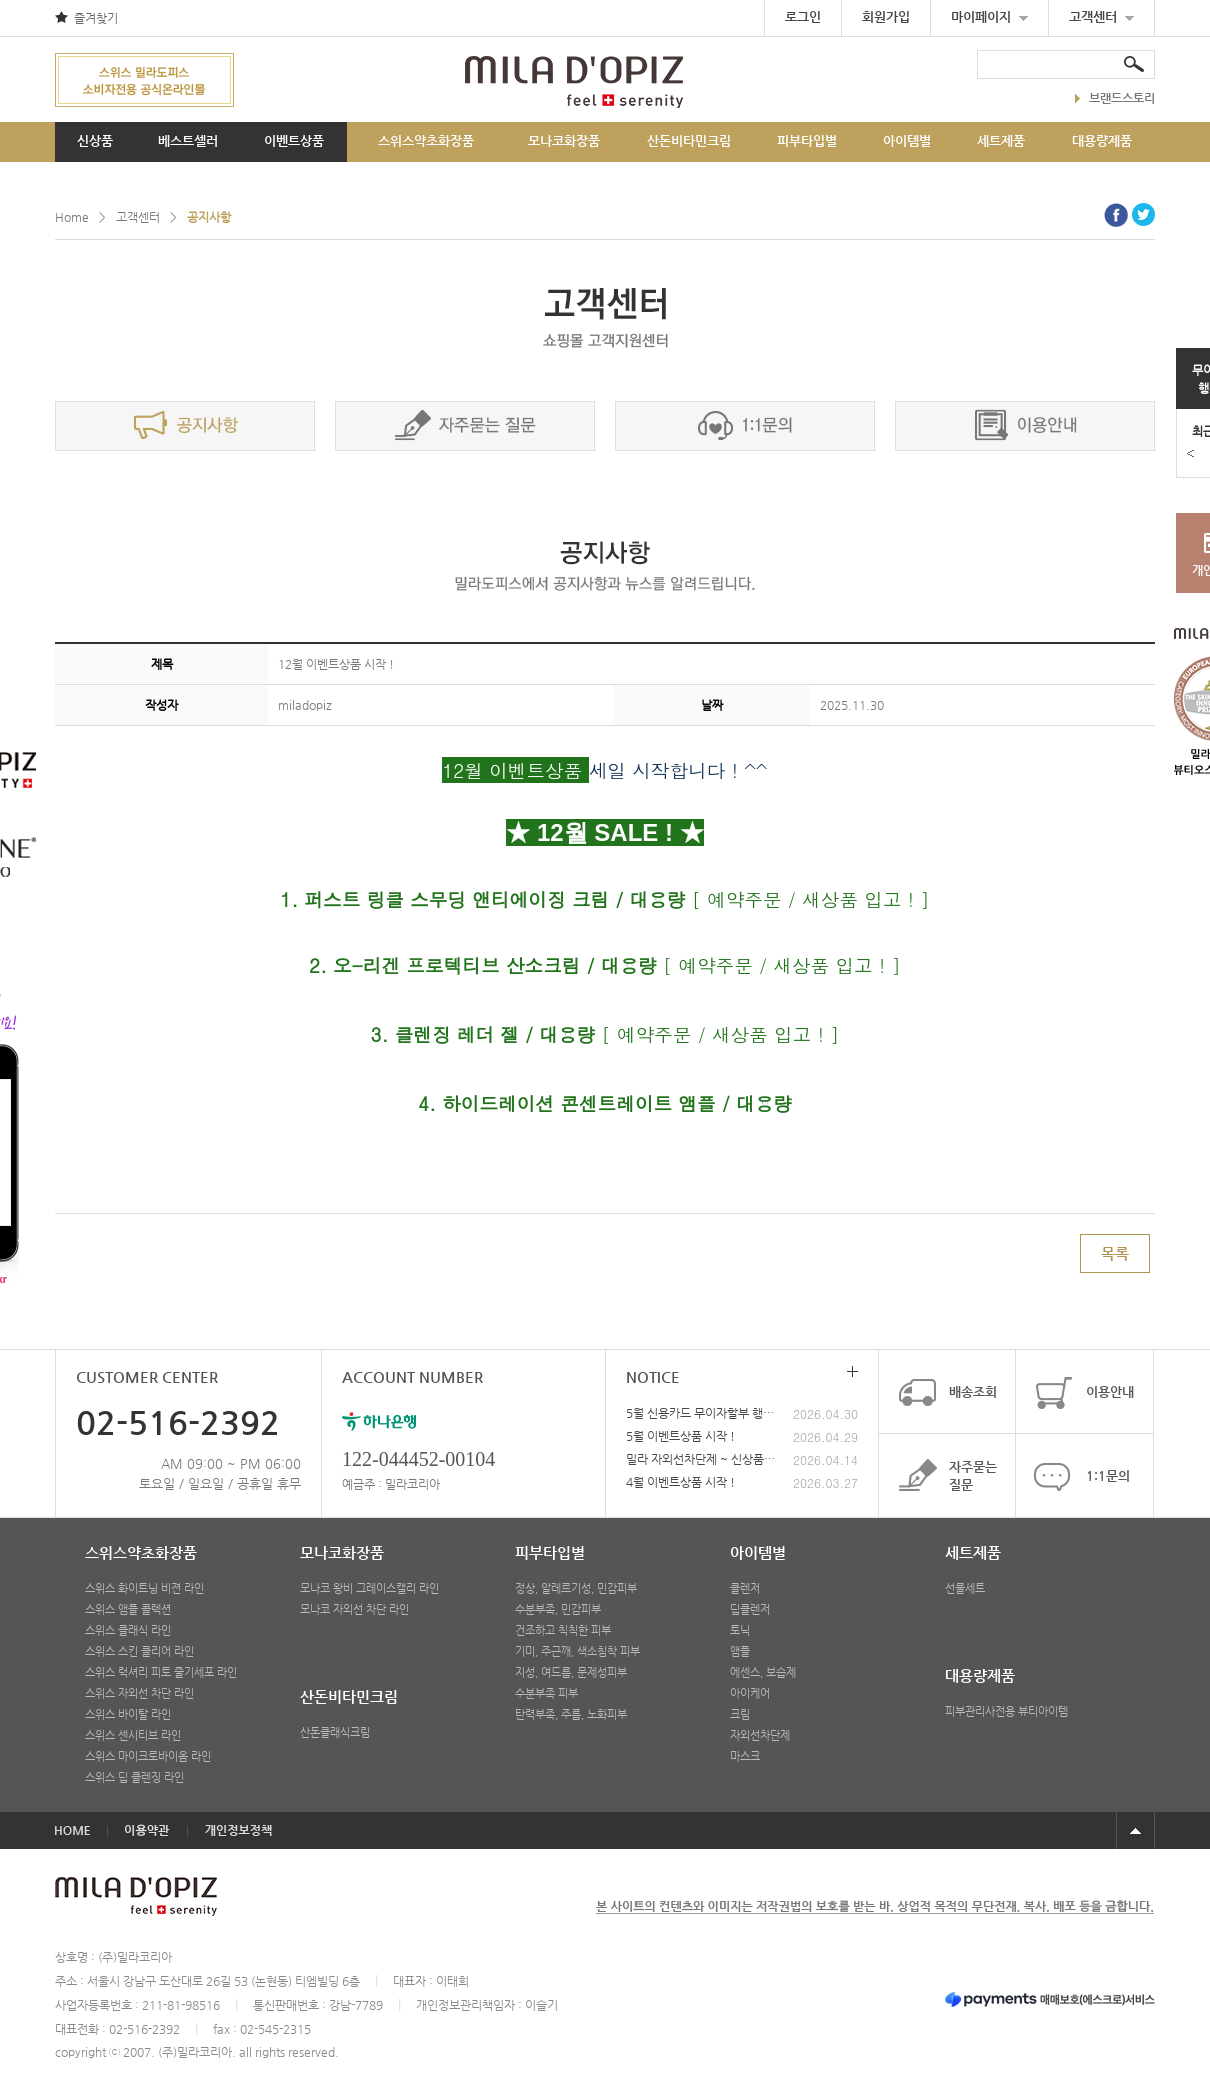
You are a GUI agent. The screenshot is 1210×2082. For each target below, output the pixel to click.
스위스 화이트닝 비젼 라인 (144, 1588)
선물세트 (965, 1588)
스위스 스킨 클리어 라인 (139, 1651)
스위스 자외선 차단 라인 (139, 1693)
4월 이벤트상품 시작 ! (680, 1482)
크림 (740, 1714)
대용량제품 (1102, 140)
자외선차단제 (760, 1735)
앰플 (740, 1651)
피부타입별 (807, 140)
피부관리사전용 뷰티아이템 (1006, 1711)
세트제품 (1001, 140)
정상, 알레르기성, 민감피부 (576, 1588)
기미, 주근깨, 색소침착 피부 (577, 1651)
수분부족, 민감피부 (558, 1609)
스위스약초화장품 (426, 140)
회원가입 (886, 16)
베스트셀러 (188, 140)
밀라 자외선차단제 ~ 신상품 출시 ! (701, 1459)
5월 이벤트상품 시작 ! (680, 1436)
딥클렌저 (750, 1609)
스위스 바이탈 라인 (128, 1714)
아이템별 (907, 140)
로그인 (803, 16)
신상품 (95, 140)
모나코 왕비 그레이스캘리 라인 (369, 1588)
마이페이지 (989, 16)
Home (72, 217)
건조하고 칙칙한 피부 (563, 1630)
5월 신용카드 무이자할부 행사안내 (701, 1413)
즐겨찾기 (96, 18)
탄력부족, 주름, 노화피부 (571, 1714)
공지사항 (209, 217)
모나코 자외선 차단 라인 (354, 1609)
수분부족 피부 (546, 1693)
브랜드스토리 (1115, 98)
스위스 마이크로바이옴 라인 (148, 1756)
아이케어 (750, 1693)
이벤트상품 (294, 140)
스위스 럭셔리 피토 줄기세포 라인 (161, 1672)
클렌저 (745, 1588)
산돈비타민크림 (689, 140)
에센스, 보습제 (763, 1672)
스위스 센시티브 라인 (133, 1735)
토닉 (740, 1630)
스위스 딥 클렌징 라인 (134, 1777)
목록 (1115, 1253)
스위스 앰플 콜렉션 (128, 1609)
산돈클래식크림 (335, 1732)
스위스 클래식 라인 (128, 1630)
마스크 (745, 1756)
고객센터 (1101, 16)
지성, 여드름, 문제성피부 (571, 1672)
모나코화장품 (564, 140)
